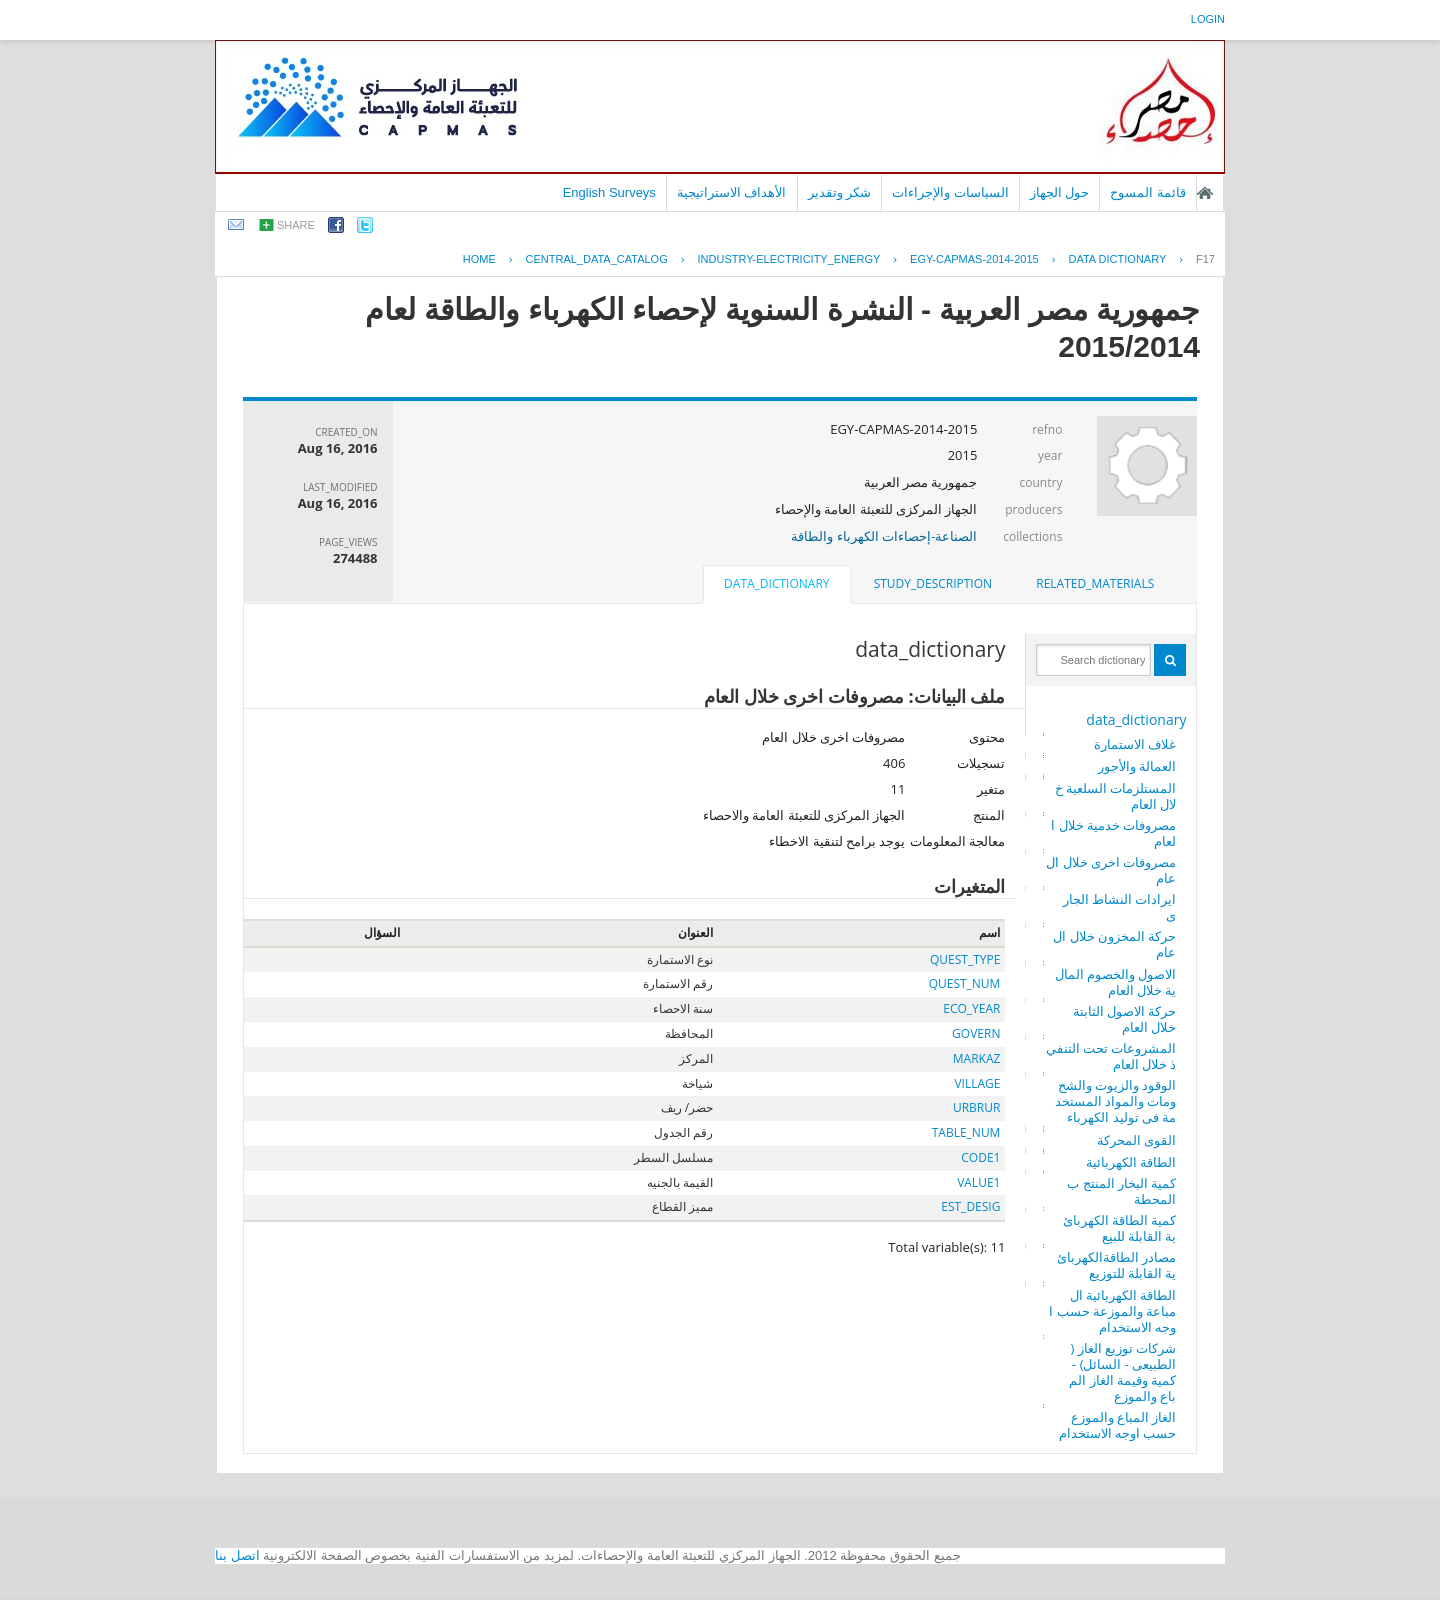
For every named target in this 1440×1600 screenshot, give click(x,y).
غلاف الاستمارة (1135, 744)
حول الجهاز (1060, 192)
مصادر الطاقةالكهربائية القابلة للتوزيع (1116, 1265)
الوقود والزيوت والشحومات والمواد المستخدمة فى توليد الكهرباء (1116, 1101)
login (1208, 19)
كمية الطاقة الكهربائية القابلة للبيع (1120, 1228)
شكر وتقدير (840, 192)
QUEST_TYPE (965, 959)
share (296, 225)
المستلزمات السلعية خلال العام (1116, 796)
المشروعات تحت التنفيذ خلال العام (1111, 1056)
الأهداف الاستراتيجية (732, 192)
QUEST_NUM (965, 983)
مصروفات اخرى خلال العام (1111, 870)
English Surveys (609, 192)
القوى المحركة (1136, 1140)
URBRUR (976, 1107)
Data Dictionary (1117, 259)
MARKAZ (977, 1058)
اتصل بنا (237, 1555)
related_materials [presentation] (1095, 583)
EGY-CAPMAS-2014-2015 (974, 259)
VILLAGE (977, 1083)
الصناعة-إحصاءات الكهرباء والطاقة (884, 536)
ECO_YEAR (971, 1008)
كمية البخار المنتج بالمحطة (1121, 1191)
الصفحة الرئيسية (1205, 193)
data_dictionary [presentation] (776, 583)
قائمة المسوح (1148, 192)
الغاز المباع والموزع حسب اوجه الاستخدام (1118, 1425)
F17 (1205, 259)
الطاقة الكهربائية (1131, 1162)
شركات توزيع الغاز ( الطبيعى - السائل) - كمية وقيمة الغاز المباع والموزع (1122, 1372)
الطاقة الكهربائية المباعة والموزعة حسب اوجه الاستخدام (1112, 1311)
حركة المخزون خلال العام (1114, 944)
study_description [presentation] (933, 583)
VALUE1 (978, 1182)
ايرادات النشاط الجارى (1120, 907)
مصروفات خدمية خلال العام (1113, 833)
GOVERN (976, 1033)
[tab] (1095, 584)
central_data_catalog (597, 259)
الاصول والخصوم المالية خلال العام (1116, 982)
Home (479, 259)
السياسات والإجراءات (950, 192)
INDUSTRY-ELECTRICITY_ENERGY (789, 259)
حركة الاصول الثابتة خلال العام (1125, 1019)
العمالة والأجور (1137, 766)
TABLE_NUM (966, 1132)
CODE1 (980, 1157)
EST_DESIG (970, 1206)
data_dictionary (1136, 719)
